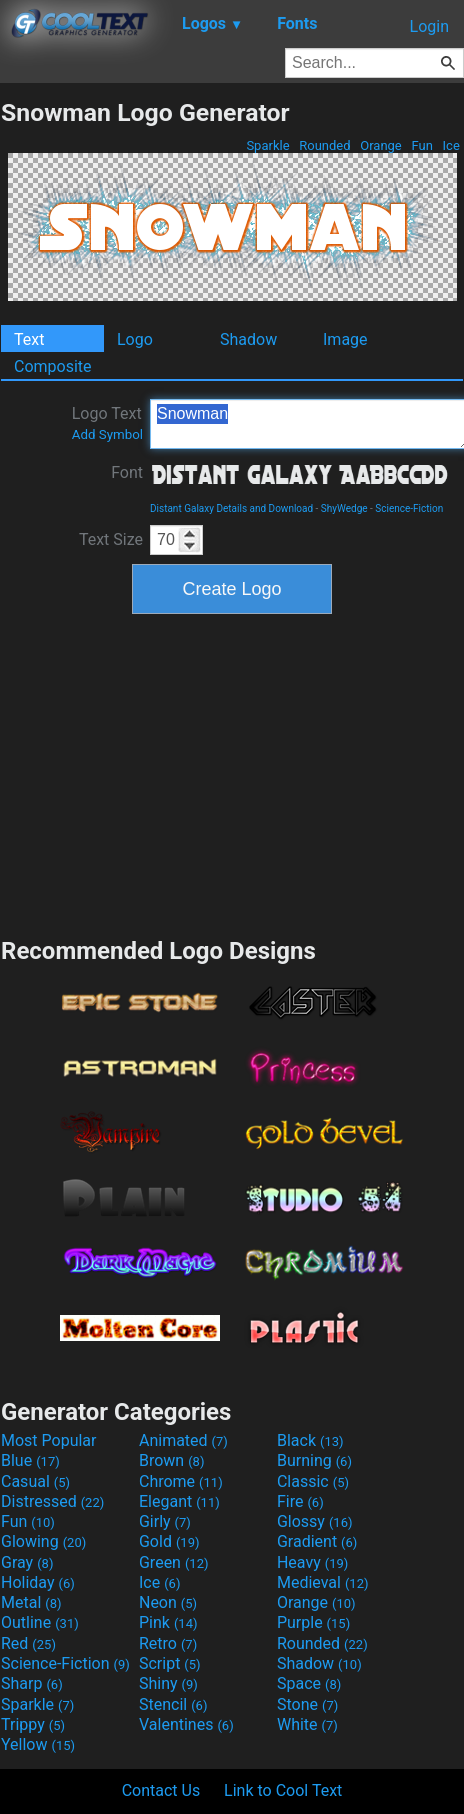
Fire (300, 1501)
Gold (169, 1541)
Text (29, 339)
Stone (307, 1704)
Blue (30, 1460)
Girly (165, 1521)
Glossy (315, 1521)
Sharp (32, 1683)
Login (429, 26)
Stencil (173, 1704)
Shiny (168, 1683)
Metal (31, 1602)
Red (28, 1643)
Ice (451, 145)
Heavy (312, 1562)
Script (170, 1663)
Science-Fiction (409, 508)
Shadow (248, 339)
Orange (381, 145)
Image (345, 339)
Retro (168, 1643)
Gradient (317, 1541)
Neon (168, 1602)
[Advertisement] (232, 773)
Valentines (186, 1724)
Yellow (38, 1744)
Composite (53, 366)
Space (309, 1683)
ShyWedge (344, 508)
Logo (135, 339)
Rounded (325, 145)
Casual (35, 1481)
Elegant (179, 1501)
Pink (168, 1622)
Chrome (181, 1481)
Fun (422, 145)
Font (127, 472)
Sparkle (268, 145)
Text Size (111, 539)
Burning (314, 1460)
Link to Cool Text (283, 1790)
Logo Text (107, 423)
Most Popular (49, 1440)
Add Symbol (107, 434)
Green (174, 1562)
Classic (313, 1481)
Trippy (33, 1724)
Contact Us (161, 1790)
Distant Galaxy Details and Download (231, 508)
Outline (40, 1622)
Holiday (38, 1582)
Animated (183, 1440)
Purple (313, 1622)
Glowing (43, 1541)
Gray (27, 1562)
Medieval (323, 1582)
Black (310, 1440)
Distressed (52, 1501)
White (307, 1724)
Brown (171, 1460)
